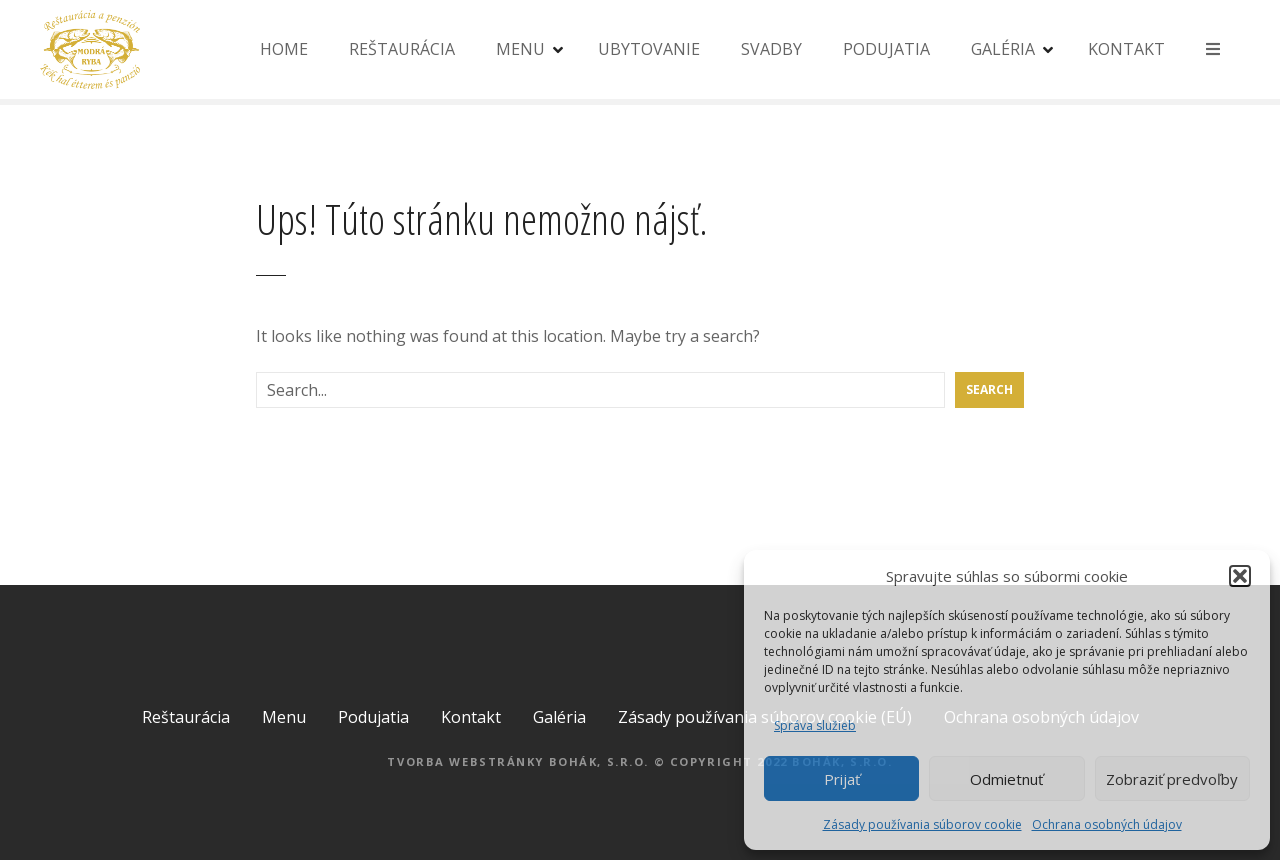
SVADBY (771, 49)
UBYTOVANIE (649, 49)
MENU (520, 49)
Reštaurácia (186, 717)
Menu (284, 717)
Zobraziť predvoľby (1172, 779)
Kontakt (471, 717)
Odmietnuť (1006, 779)
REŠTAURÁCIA (402, 49)
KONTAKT (1126, 49)
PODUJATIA (886, 49)
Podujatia (373, 717)
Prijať (842, 779)
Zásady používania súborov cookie (922, 824)
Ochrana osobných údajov (1107, 824)
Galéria (559, 717)
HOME (284, 49)
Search (989, 389)
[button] (1240, 576)
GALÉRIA (1003, 49)
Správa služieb (815, 725)
